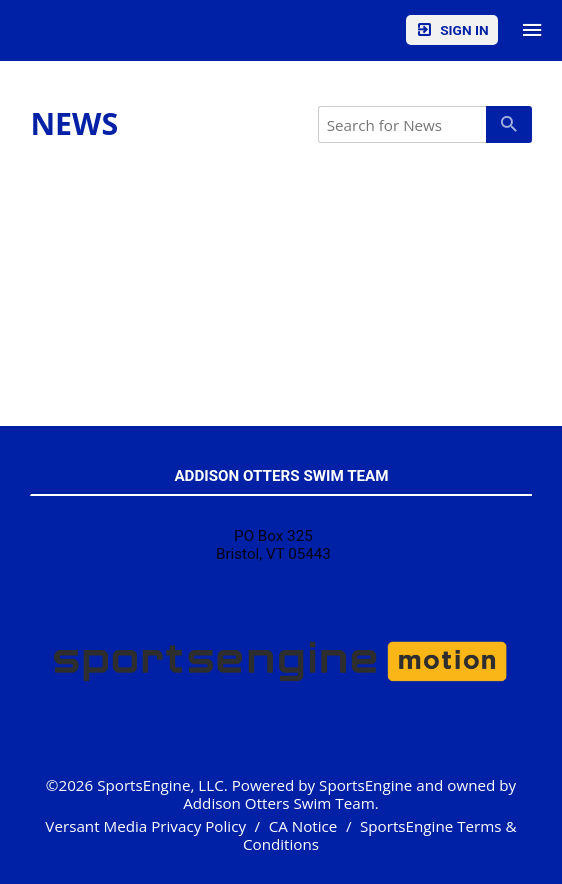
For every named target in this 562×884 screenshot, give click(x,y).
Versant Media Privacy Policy (145, 826)
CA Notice (303, 826)
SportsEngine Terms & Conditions (380, 835)
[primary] (508, 124)
